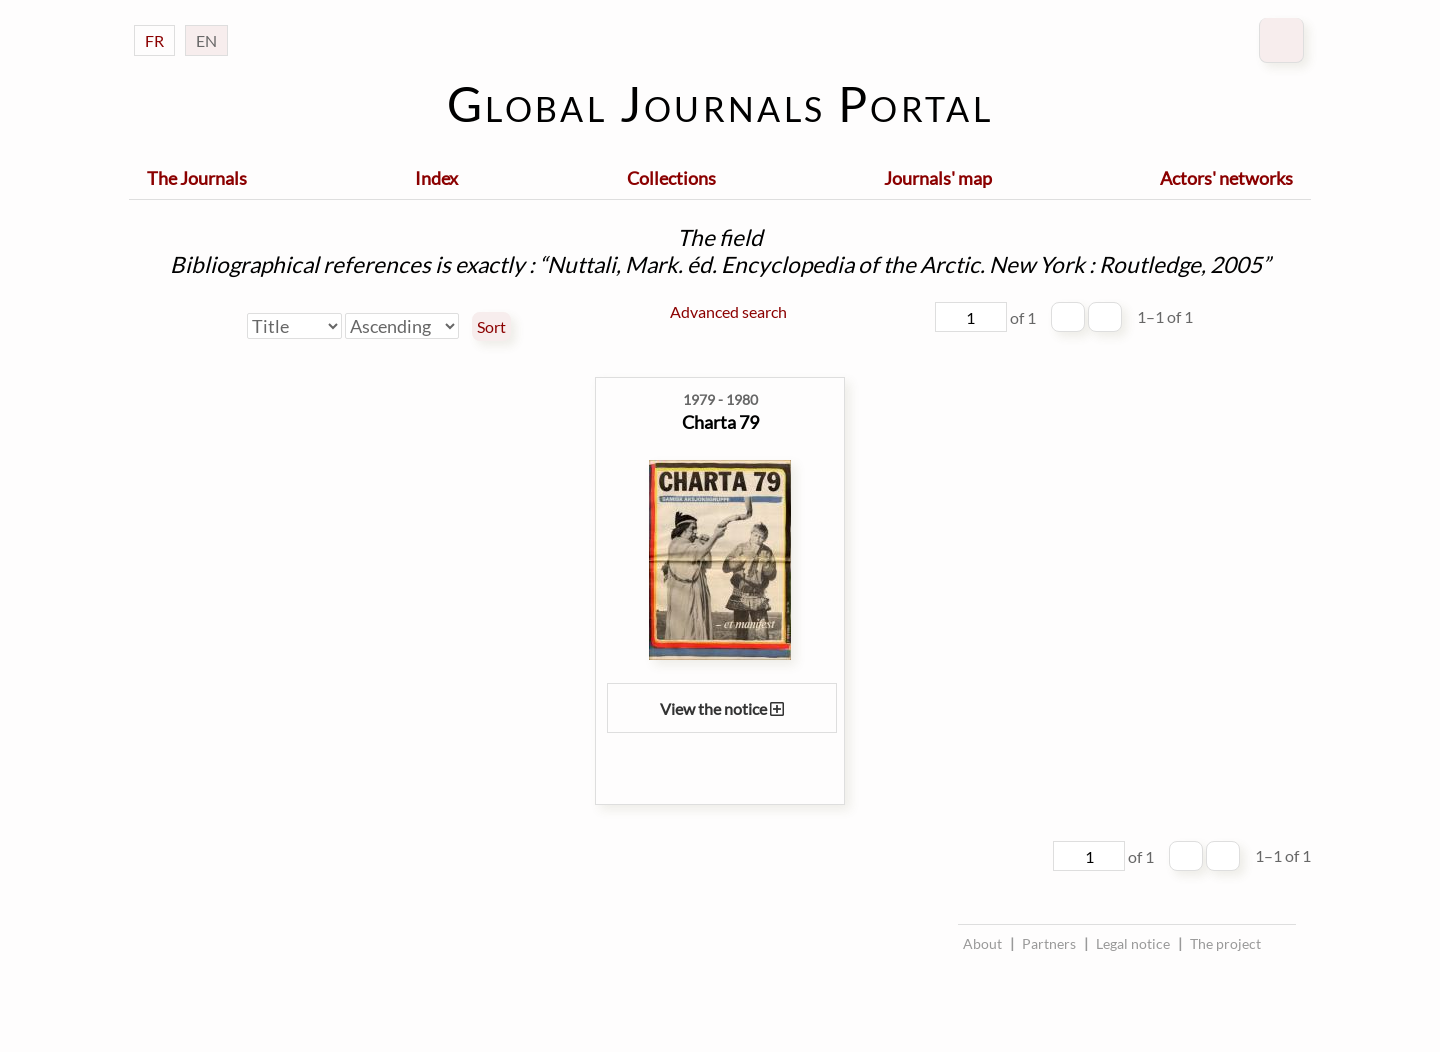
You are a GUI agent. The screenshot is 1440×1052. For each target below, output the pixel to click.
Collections (671, 178)
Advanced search (728, 311)
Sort (491, 327)
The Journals (197, 178)
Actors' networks (1226, 178)
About (982, 943)
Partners (1049, 943)
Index (436, 178)
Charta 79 (720, 422)
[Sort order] (402, 326)
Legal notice (1133, 943)
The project (1225, 943)
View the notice (722, 708)
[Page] (971, 317)
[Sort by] (294, 326)
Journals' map (938, 178)
